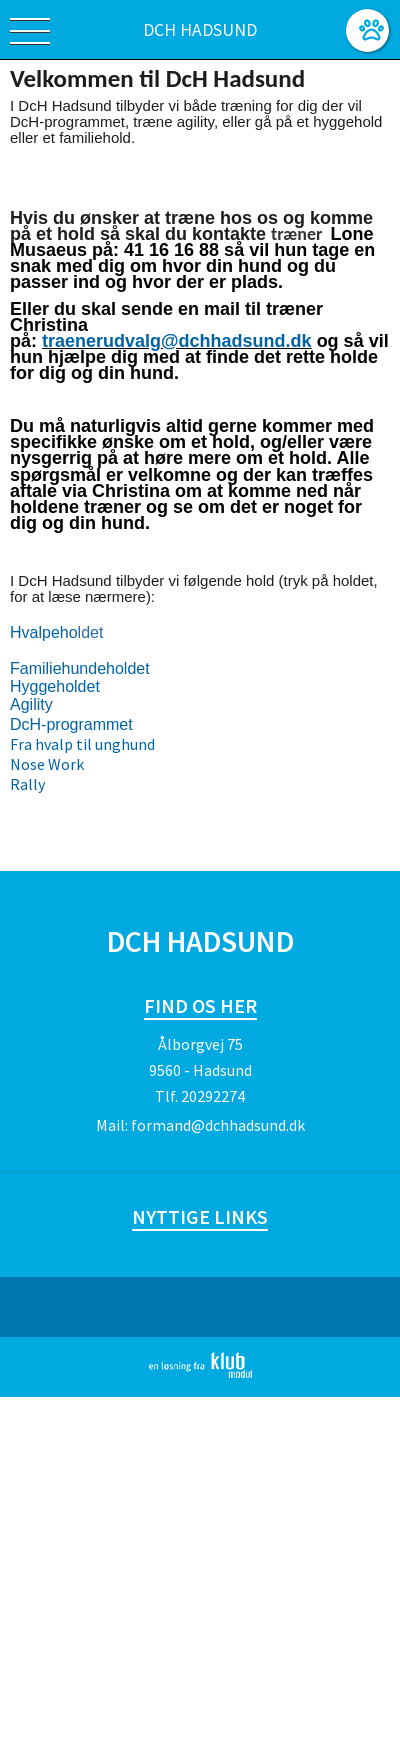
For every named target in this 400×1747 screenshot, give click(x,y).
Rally (27, 784)
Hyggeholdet (55, 686)
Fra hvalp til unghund (82, 744)
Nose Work (47, 764)
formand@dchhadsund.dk (218, 1125)
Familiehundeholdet (80, 668)
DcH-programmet (71, 724)
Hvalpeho (44, 632)
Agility (31, 704)
